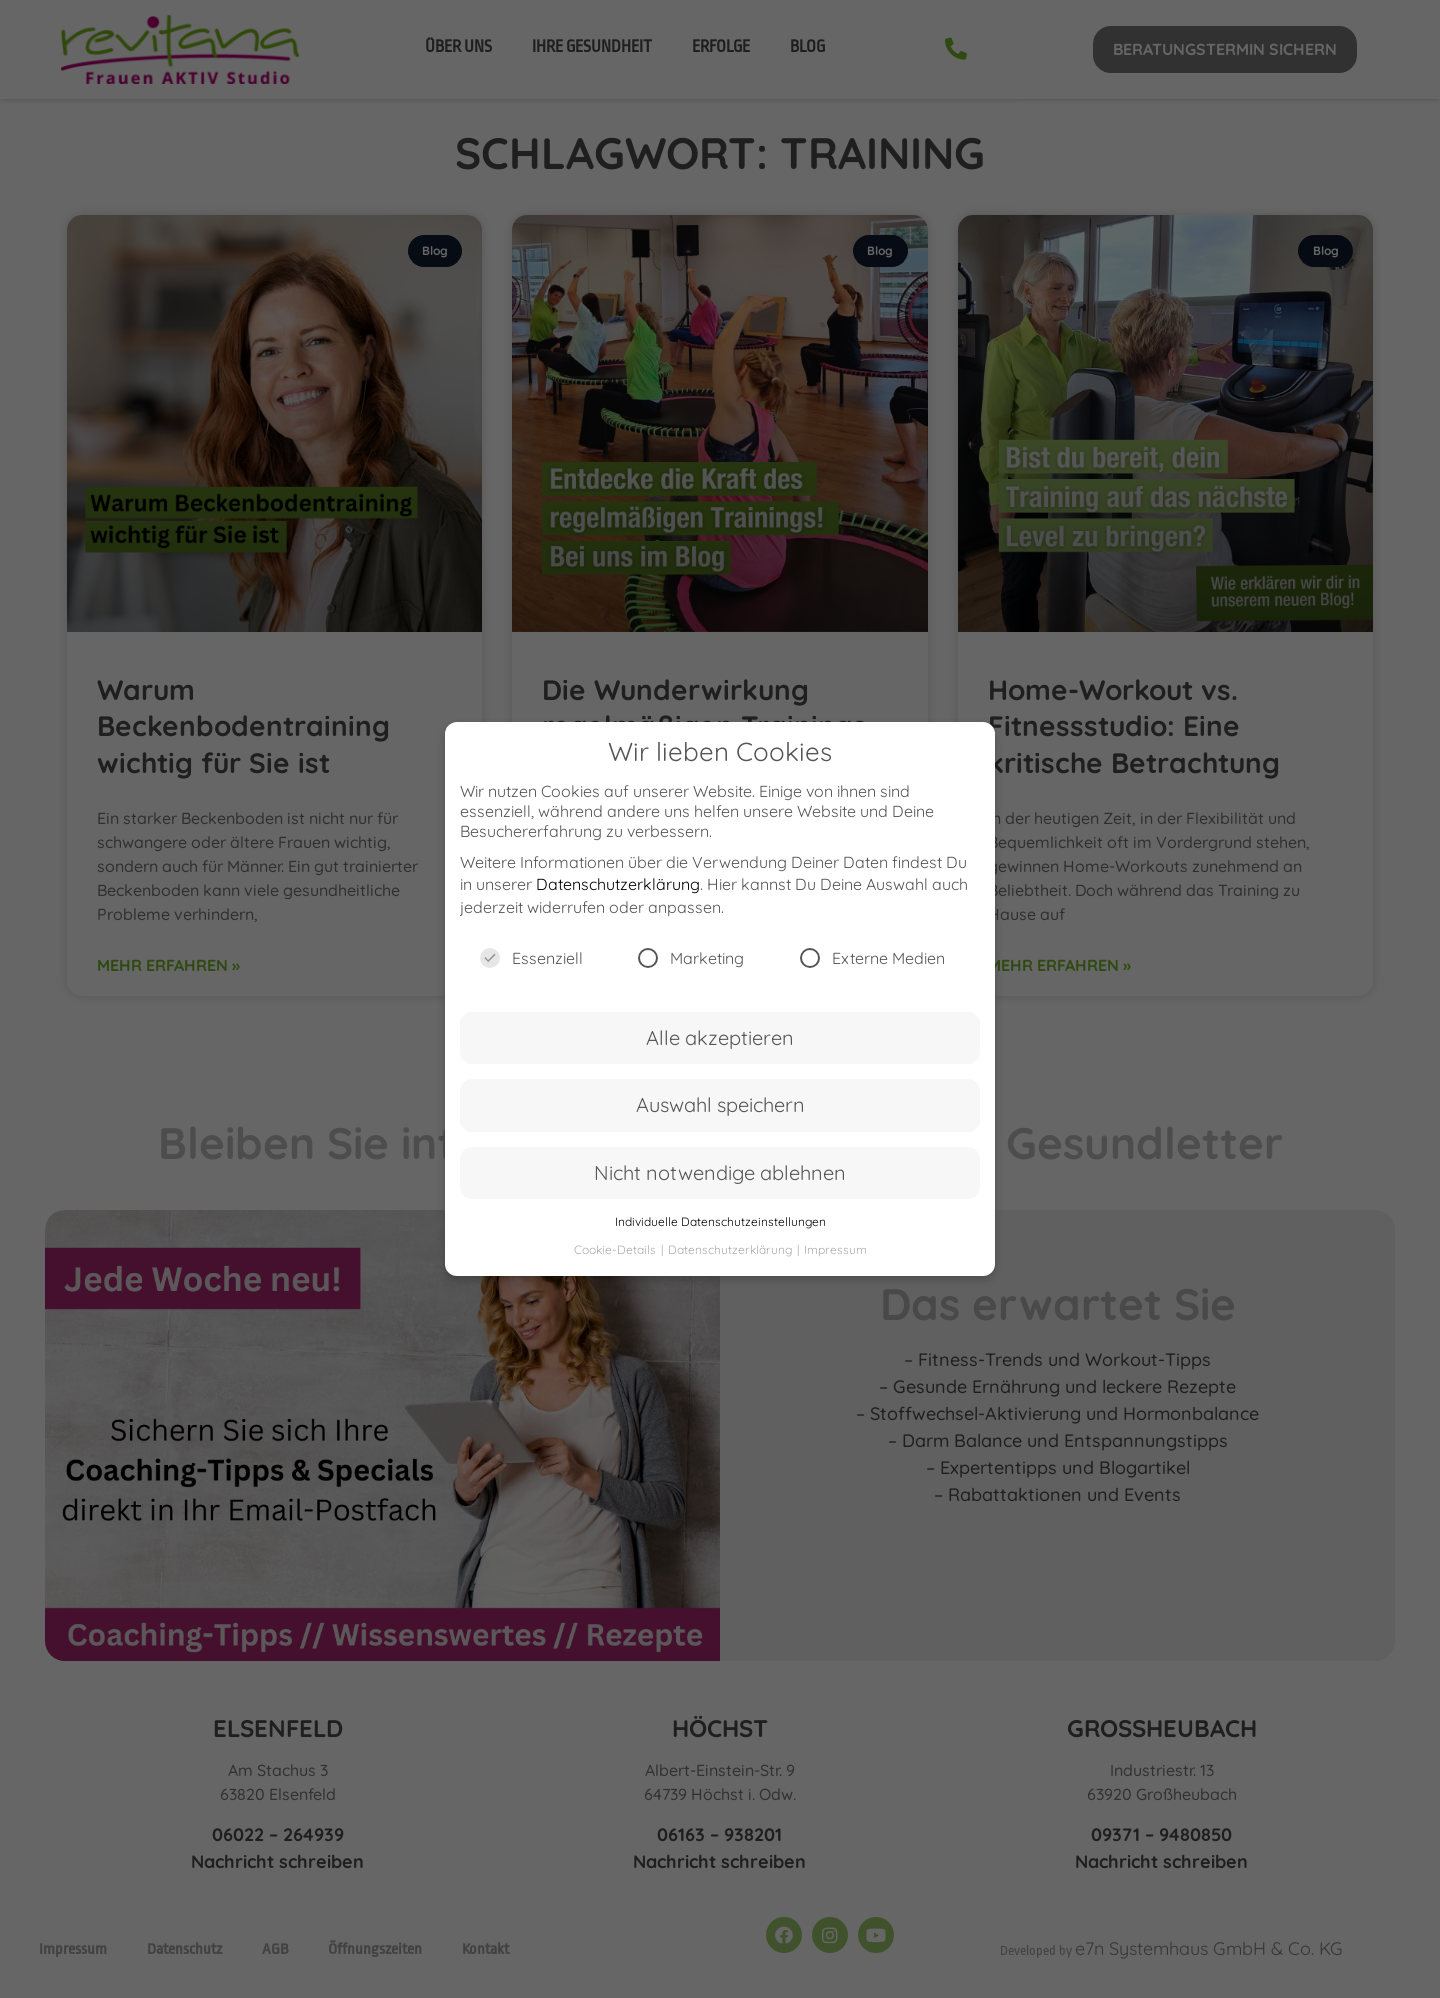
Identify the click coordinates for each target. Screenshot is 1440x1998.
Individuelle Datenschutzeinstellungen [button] (720, 1235)
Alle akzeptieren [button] (720, 1051)
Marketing (691, 972)
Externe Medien (872, 972)
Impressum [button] (835, 1263)
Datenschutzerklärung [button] (731, 1263)
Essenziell (531, 972)
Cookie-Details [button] (616, 1263)
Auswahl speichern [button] (720, 1118)
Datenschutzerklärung (618, 898)
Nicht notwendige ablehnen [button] (720, 1185)
